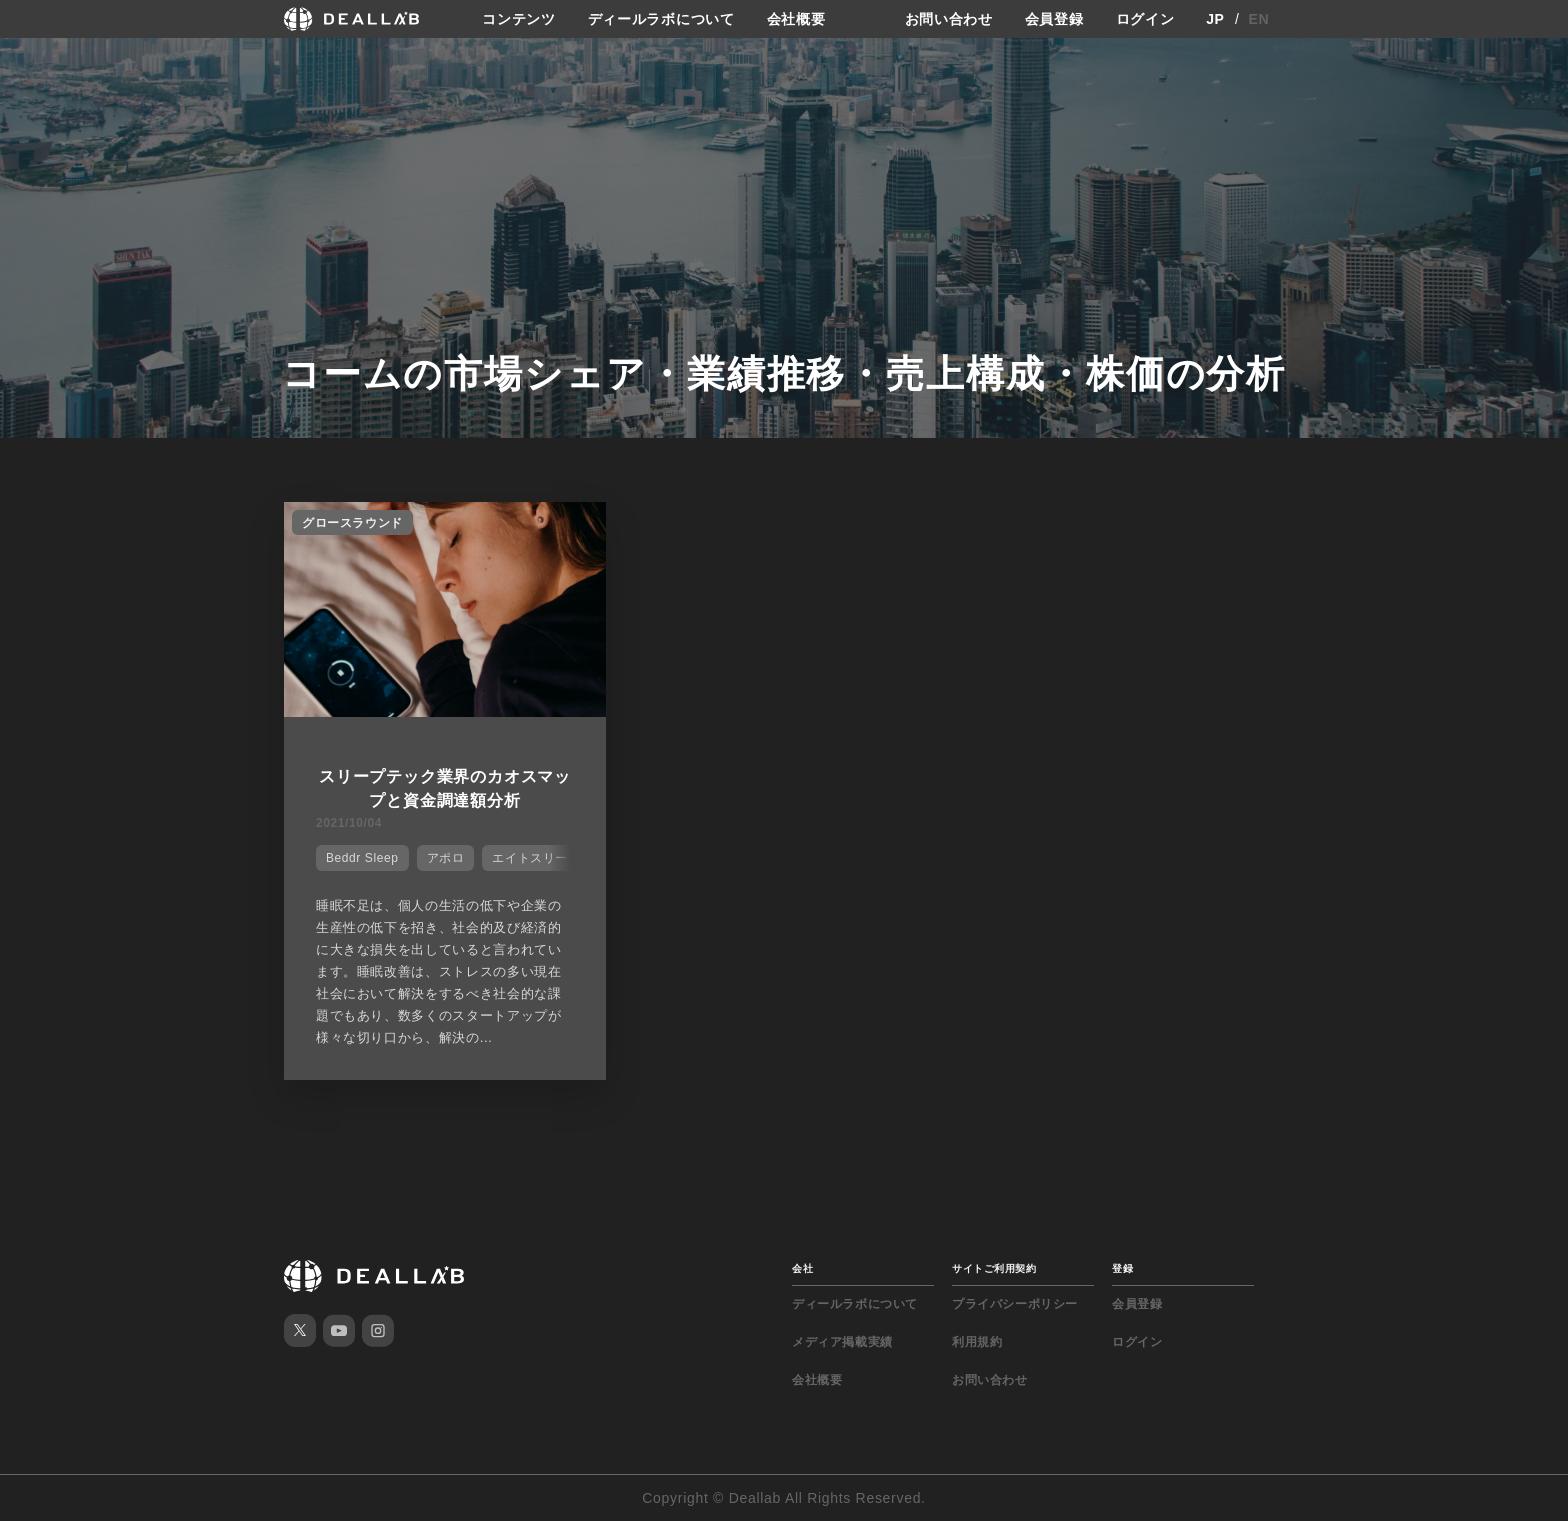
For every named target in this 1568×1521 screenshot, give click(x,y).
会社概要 (796, 19)
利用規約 (977, 1342)
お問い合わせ (949, 19)
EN (1259, 19)
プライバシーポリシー (1015, 1304)
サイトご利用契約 (994, 1268)
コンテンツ (519, 19)
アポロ (446, 858)
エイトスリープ (536, 858)
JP (1215, 19)
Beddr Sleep (362, 858)
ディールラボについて (661, 19)
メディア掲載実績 (842, 1342)
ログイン (1145, 19)
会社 (802, 1268)
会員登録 (1054, 19)
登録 (1122, 1268)
